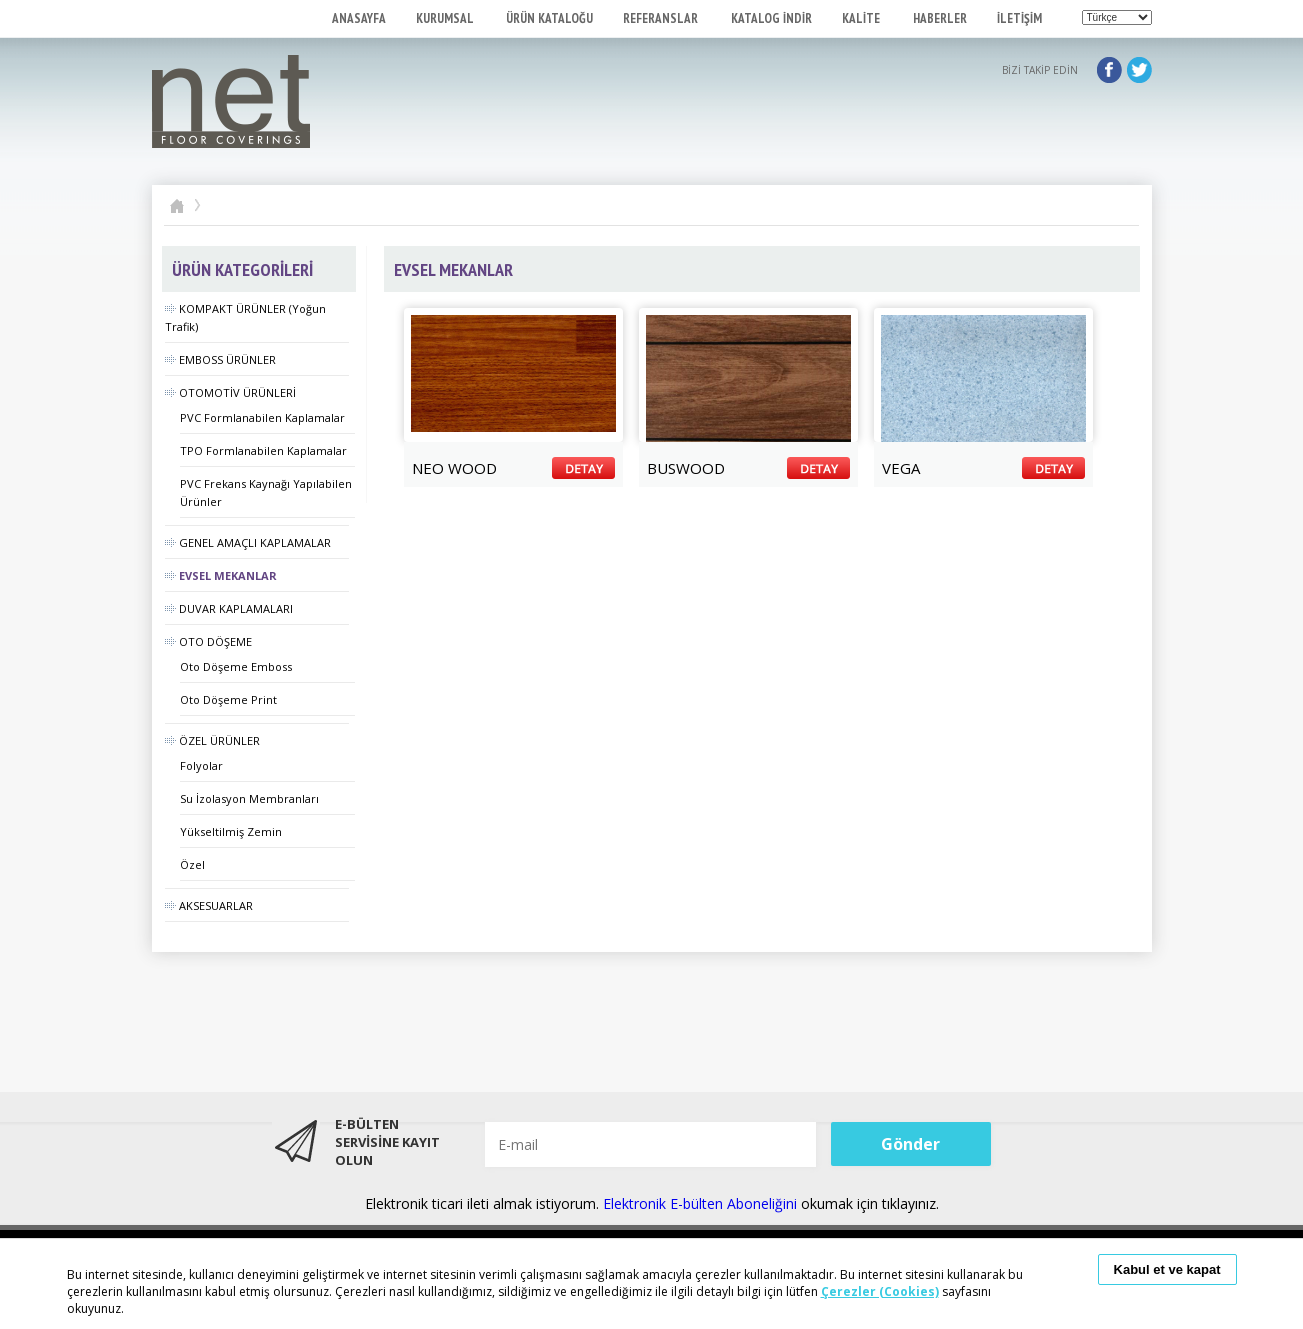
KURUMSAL (446, 18)
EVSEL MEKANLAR (221, 575)
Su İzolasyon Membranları (249, 798)
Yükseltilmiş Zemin (231, 831)
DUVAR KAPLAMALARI (229, 608)
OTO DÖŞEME (208, 641)
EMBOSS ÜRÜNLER (220, 359)
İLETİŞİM (1019, 18)
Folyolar (201, 765)
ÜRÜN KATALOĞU (549, 18)
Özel (192, 864)
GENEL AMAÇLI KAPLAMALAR (248, 542)
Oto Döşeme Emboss (236, 666)
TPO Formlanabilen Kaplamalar (263, 450)
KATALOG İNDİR (771, 18)
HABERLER (940, 18)
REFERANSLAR (662, 18)
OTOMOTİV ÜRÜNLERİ (230, 392)
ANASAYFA (359, 18)
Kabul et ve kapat (1167, 1269)
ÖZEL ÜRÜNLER (212, 740)
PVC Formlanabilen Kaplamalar (262, 417)
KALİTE (862, 18)
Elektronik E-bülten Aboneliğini (702, 1203)
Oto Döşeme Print (228, 699)
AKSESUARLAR (209, 905)
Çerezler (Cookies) (880, 1291)
